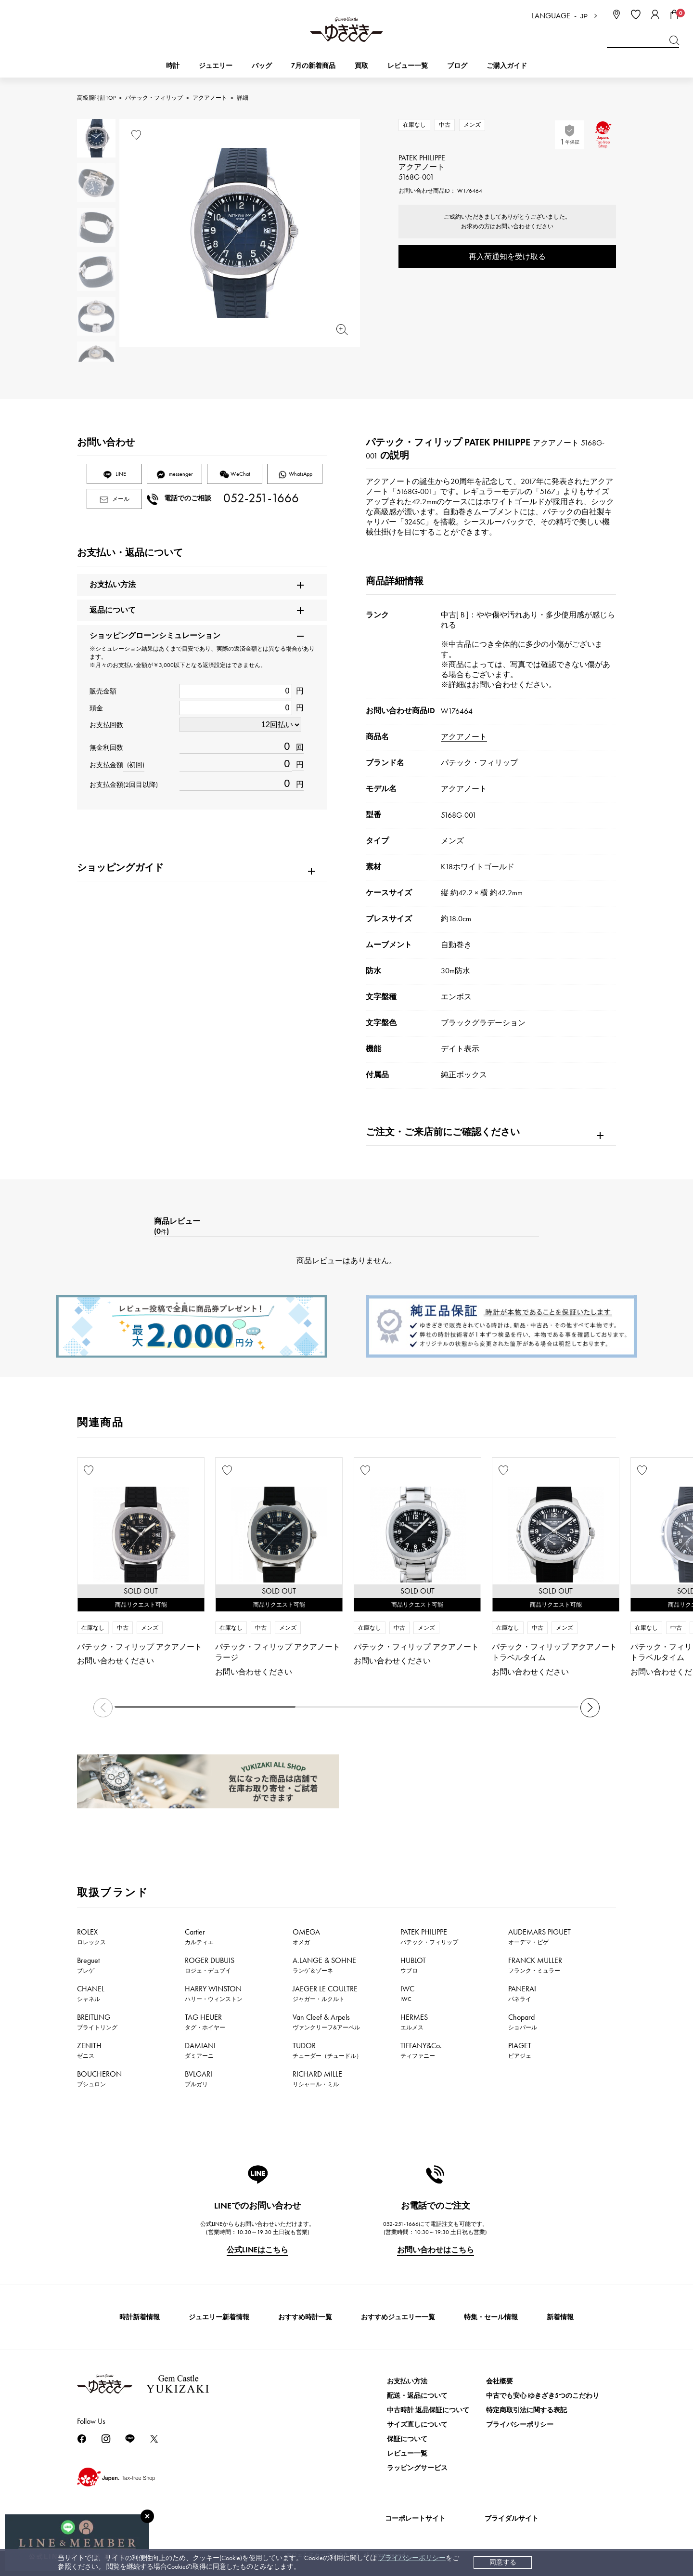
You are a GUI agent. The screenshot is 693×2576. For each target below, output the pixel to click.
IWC (407, 1993)
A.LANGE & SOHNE (324, 1965)
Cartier (199, 1936)
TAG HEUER (205, 2022)
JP (584, 16)
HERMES (414, 2022)
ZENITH (89, 2050)
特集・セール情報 (491, 2317)
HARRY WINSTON (214, 1993)
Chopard (522, 2022)
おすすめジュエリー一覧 (398, 2317)
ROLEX (91, 1936)
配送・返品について (417, 2396)
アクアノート (209, 97)
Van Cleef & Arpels (326, 2022)
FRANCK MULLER (535, 1965)
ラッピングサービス (417, 2468)
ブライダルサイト (512, 2518)
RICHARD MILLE (317, 2078)
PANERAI (522, 1993)
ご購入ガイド (507, 66)
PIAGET (519, 2050)
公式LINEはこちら (257, 2249)
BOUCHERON (99, 2078)
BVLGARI (198, 2078)
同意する (502, 2562)
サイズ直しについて (417, 2424)
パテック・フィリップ (154, 97)
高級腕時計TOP (96, 97)
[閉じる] (147, 2516)
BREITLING (97, 2022)
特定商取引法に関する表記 (526, 2410)
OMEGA (306, 1936)
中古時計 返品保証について (428, 2410)
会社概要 (499, 2381)
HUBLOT (413, 1965)
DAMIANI (200, 2050)
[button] (590, 1707)
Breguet (88, 1965)
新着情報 (560, 2317)
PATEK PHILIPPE (429, 1936)
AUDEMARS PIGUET (539, 1936)
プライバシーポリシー (412, 2558)
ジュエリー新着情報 (219, 2317)
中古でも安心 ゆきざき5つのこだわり (542, 2396)
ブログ (457, 66)
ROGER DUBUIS (209, 1965)
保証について (407, 2439)
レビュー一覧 (407, 2453)
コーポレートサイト (415, 2518)
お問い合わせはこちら (435, 2249)
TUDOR (327, 2050)
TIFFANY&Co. (421, 2050)
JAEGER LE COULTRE (325, 1993)
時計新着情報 (139, 2317)
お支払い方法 (407, 2381)
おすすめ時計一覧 (305, 2317)
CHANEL (90, 1993)
